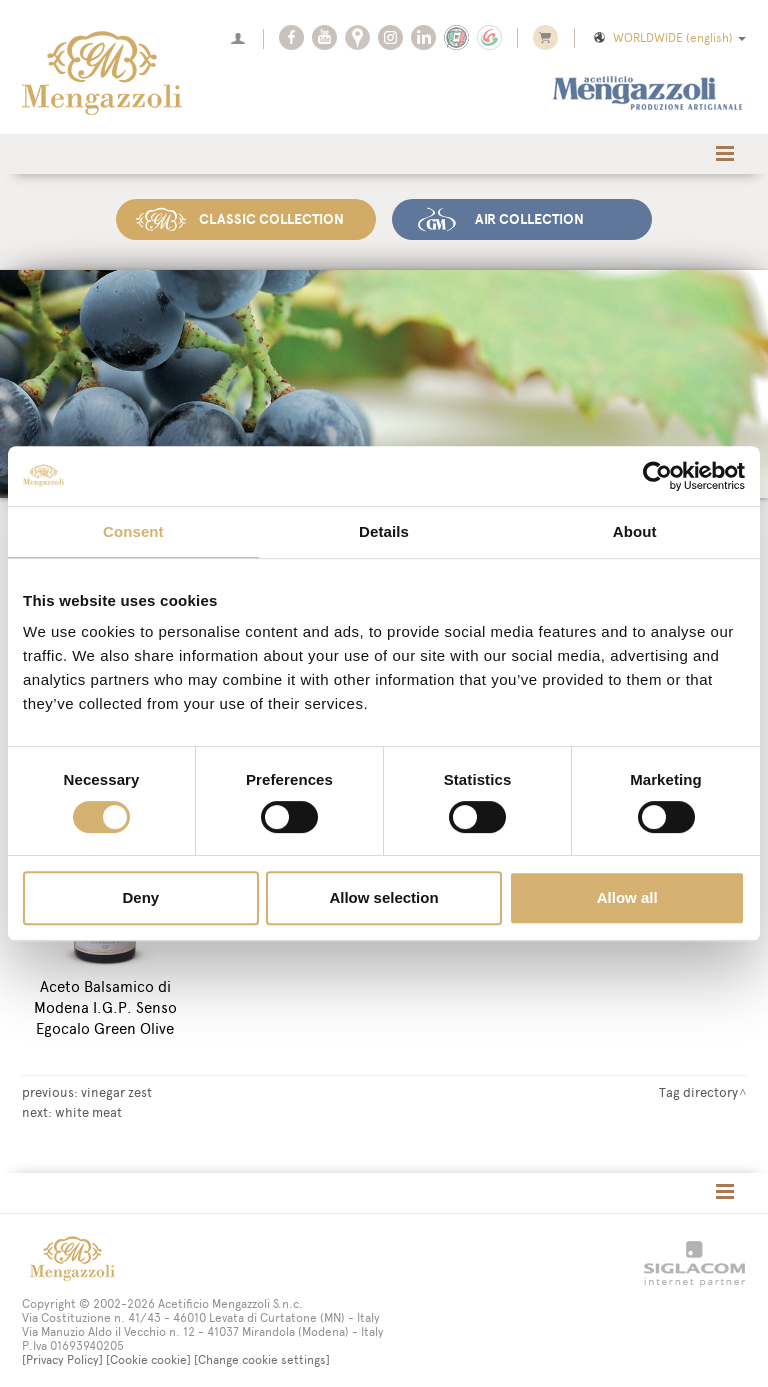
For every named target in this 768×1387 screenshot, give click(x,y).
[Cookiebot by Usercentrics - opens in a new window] (657, 476)
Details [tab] (384, 531)
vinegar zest (116, 1087)
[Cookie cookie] (148, 1355)
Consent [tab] (133, 531)
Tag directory (698, 1087)
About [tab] (635, 531)
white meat (88, 1107)
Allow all (627, 897)
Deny (140, 897)
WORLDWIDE (668, 38)
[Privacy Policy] (62, 1355)
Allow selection (383, 897)
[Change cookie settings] (262, 1355)
